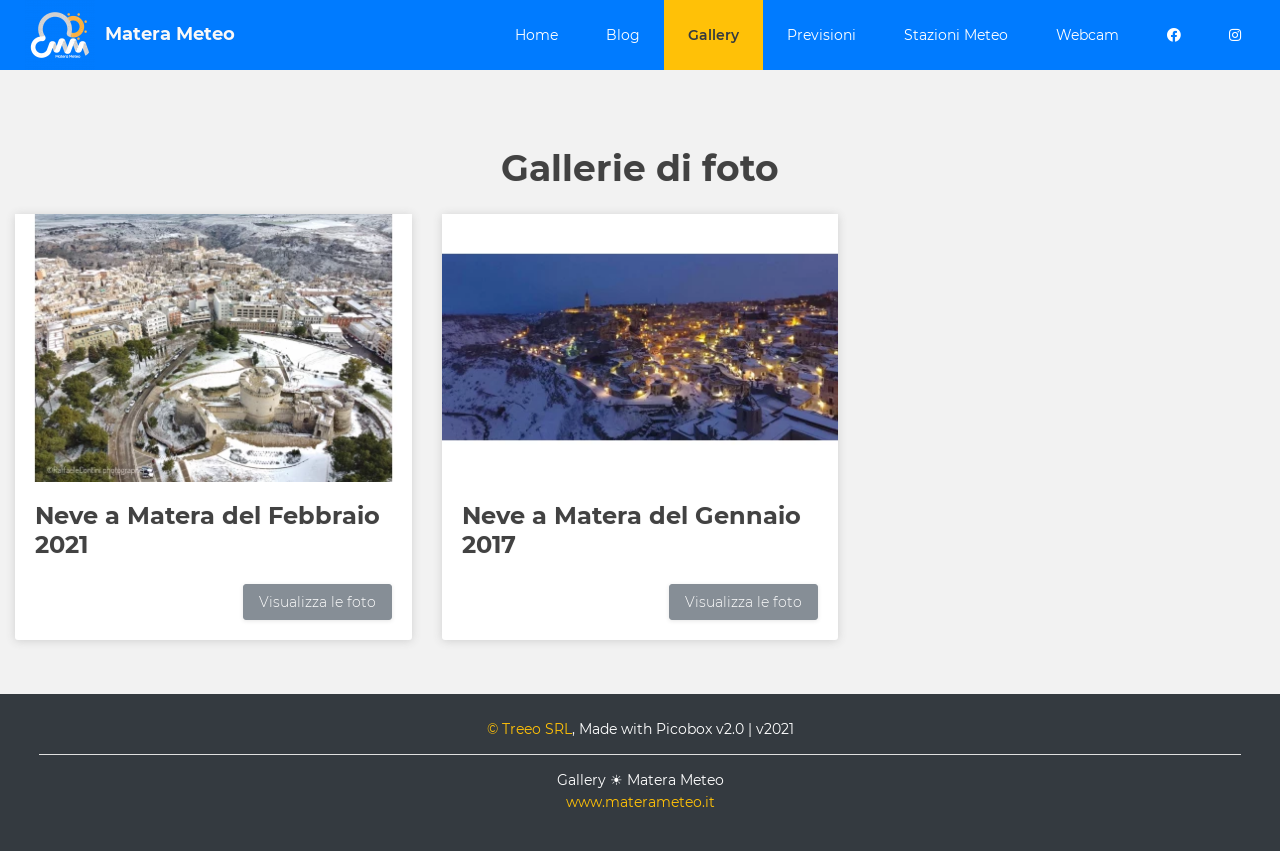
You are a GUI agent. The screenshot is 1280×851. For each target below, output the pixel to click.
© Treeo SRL (529, 729)
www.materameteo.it (640, 802)
